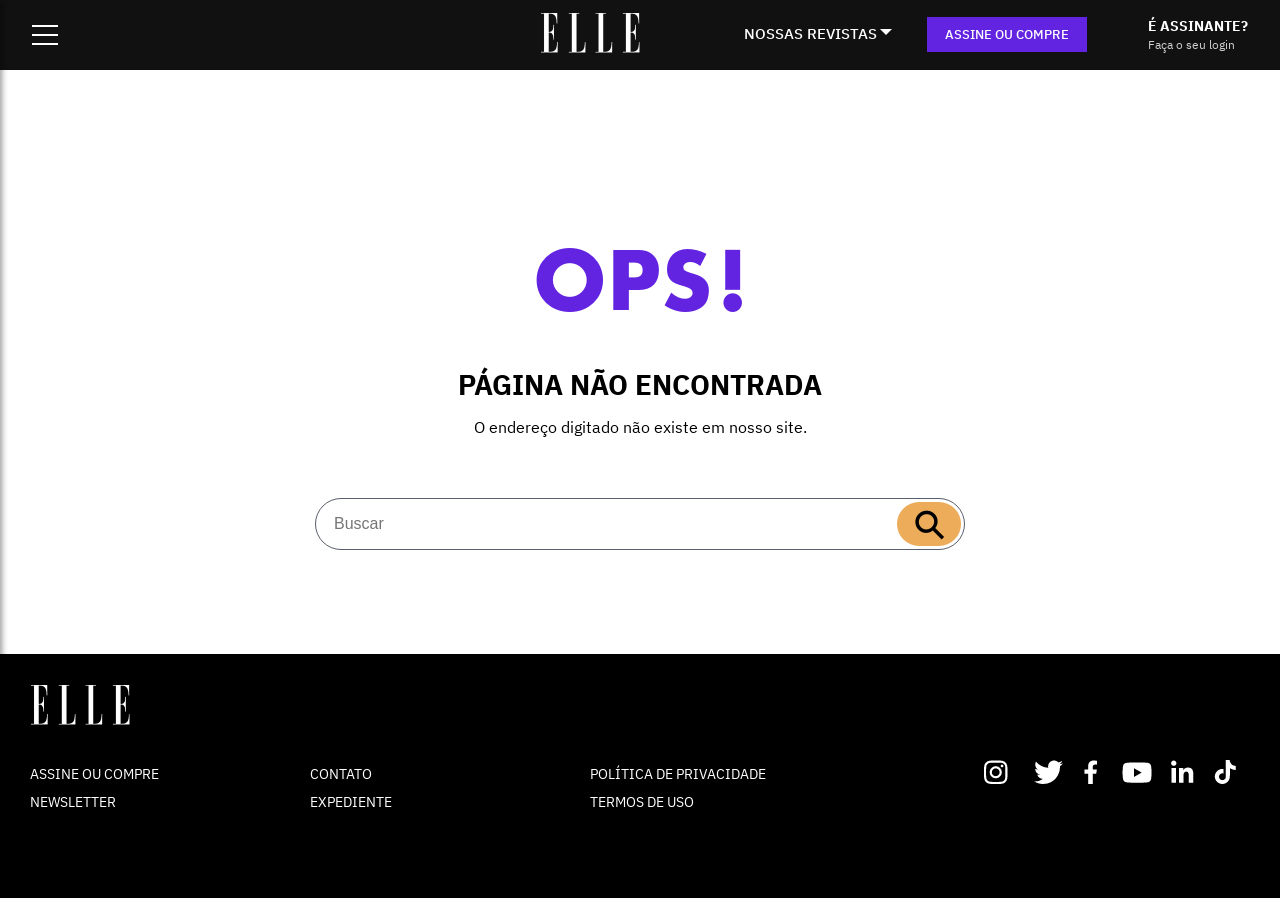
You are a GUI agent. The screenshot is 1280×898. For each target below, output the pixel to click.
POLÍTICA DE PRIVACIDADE (678, 774)
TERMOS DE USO (642, 802)
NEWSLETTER (73, 802)
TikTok (1229, 772)
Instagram (1004, 772)
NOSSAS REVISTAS (810, 33)
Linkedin (1184, 772)
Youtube (1139, 772)
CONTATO (341, 774)
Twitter (1049, 772)
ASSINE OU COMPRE (1007, 34)
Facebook (1094, 772)
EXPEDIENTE (351, 802)
